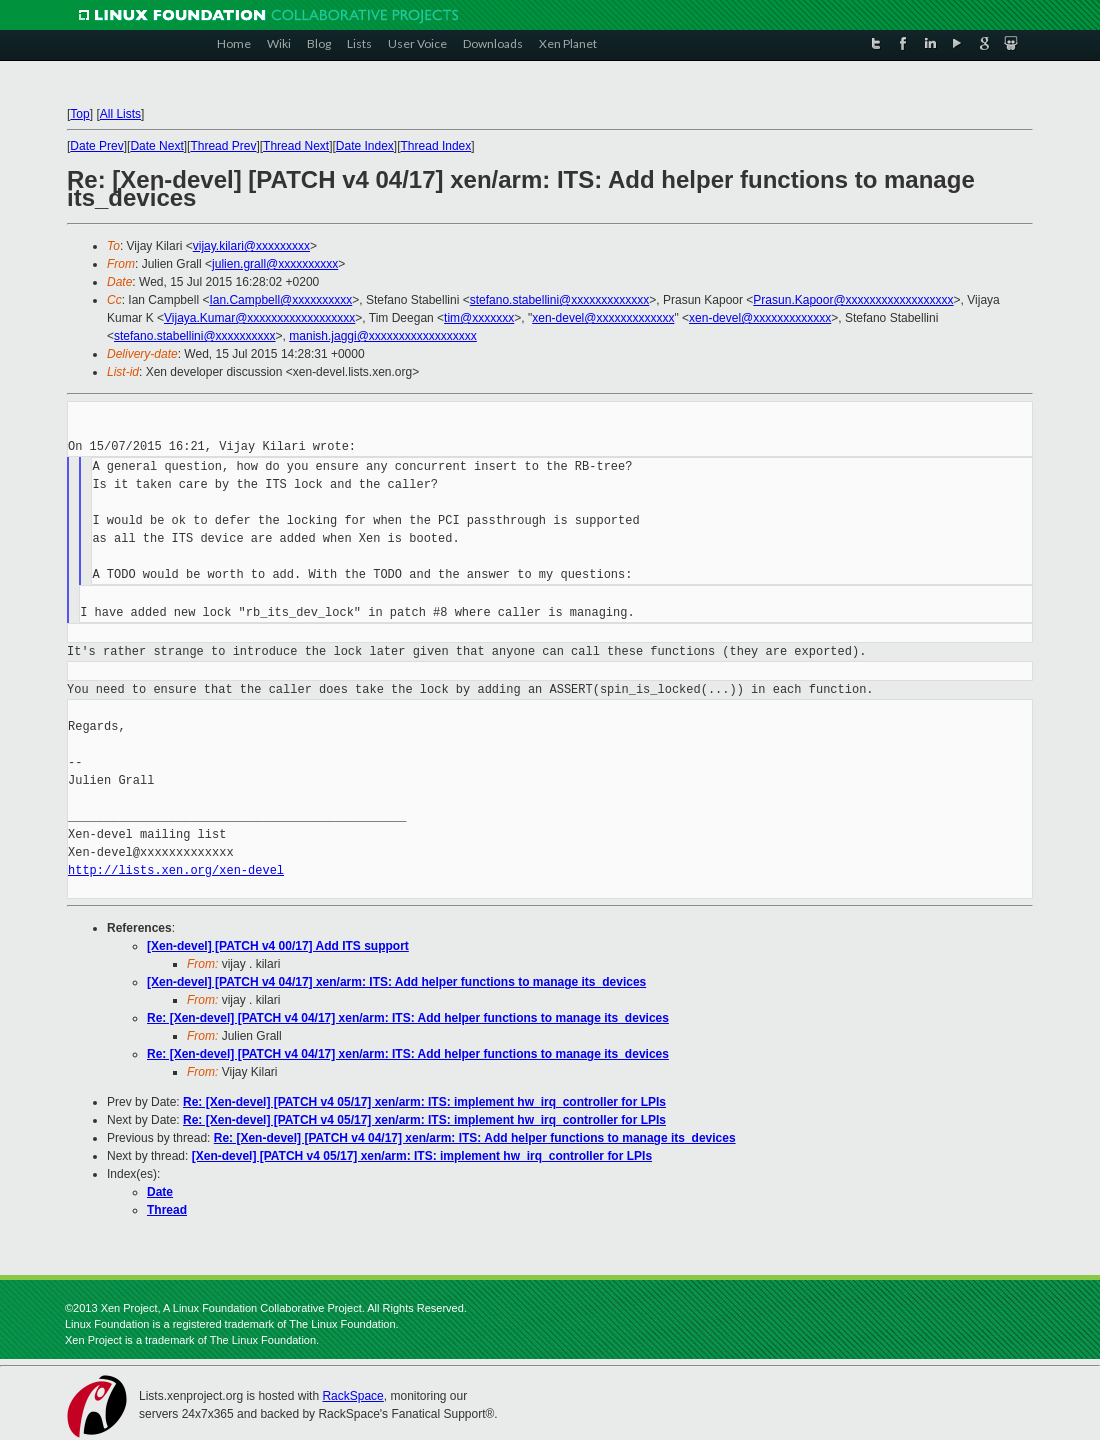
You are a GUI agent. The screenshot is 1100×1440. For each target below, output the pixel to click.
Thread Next (296, 146)
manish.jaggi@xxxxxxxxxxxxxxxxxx (383, 336)
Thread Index (436, 146)
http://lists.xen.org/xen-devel (176, 870)
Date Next (156, 146)
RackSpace (352, 1396)
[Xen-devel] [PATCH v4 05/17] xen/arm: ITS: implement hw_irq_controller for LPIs (422, 1156)
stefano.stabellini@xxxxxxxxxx (195, 336)
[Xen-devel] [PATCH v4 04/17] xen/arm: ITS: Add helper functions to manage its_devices (396, 982)
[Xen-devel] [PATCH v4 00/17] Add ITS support (278, 946)
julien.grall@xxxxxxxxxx (275, 264)
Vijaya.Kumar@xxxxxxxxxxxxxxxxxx (259, 318)
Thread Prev (223, 146)
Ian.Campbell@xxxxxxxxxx (280, 300)
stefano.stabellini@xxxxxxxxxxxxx (560, 300)
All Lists (120, 114)
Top (79, 114)
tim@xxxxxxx (479, 318)
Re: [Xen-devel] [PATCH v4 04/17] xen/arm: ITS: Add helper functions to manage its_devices (408, 1018)
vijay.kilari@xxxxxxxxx (251, 246)
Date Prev (96, 146)
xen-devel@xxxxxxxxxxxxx (603, 318)
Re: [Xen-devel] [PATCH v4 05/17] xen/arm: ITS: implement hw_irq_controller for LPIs (424, 1102)
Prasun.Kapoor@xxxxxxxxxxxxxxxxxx (853, 300)
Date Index (365, 146)
